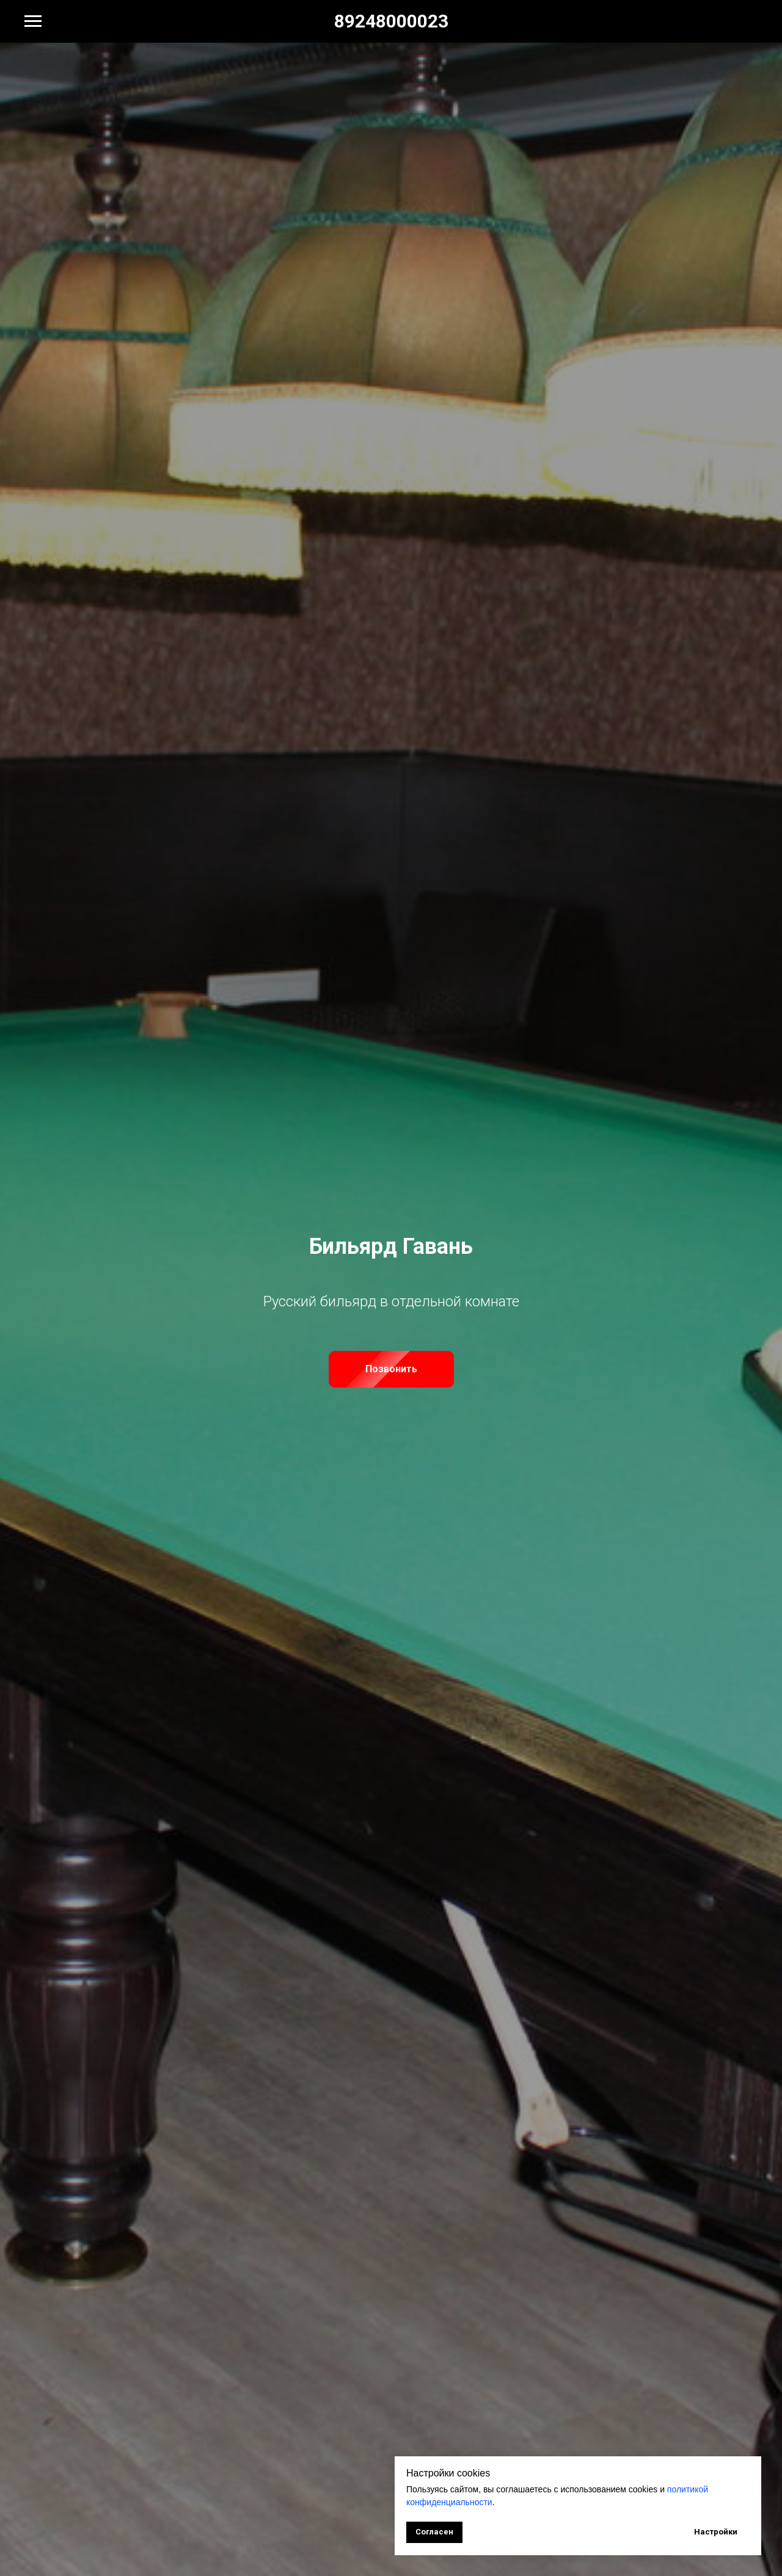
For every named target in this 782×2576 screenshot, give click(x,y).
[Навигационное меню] (33, 21)
